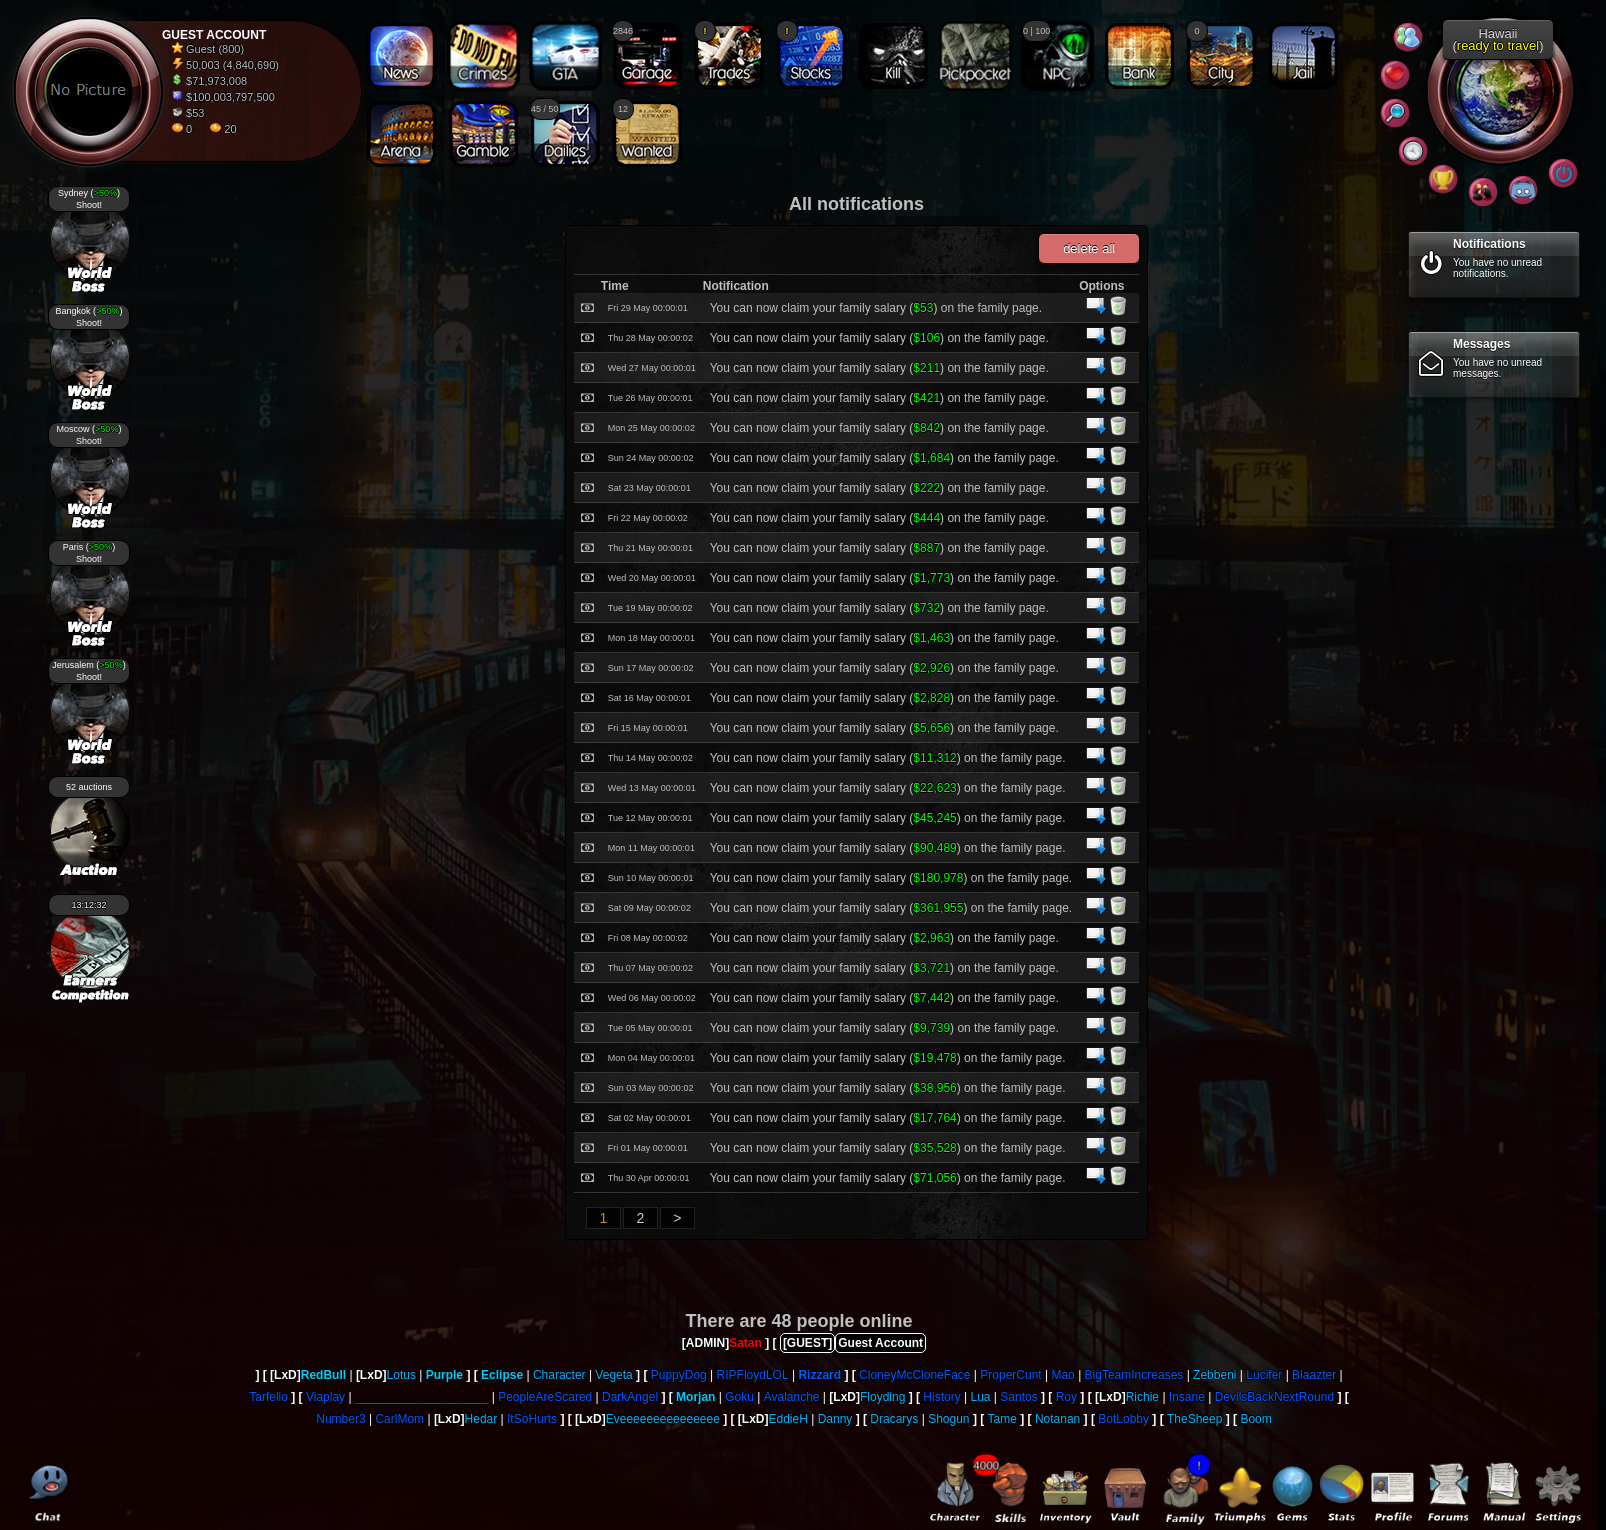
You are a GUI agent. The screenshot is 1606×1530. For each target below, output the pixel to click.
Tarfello (268, 1397)
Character (559, 1375)
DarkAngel (630, 1397)
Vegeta (613, 1375)
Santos (1018, 1397)
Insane (1187, 1397)
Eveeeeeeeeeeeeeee (663, 1419)
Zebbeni (1214, 1375)
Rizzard (819, 1375)
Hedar (481, 1419)
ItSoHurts (532, 1419)
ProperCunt (1010, 1375)
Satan (745, 1343)
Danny (835, 1419)
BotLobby (1123, 1419)
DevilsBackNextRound (1274, 1397)
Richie (1142, 1397)
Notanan (1057, 1419)
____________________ (421, 1397)
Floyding (882, 1397)
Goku (739, 1397)
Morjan (695, 1397)
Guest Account (880, 1343)
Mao (1062, 1375)
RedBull (323, 1375)
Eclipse (502, 1375)
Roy (1066, 1397)
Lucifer (1264, 1375)
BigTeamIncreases (1134, 1375)
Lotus (401, 1375)
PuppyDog (679, 1375)
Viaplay (325, 1397)
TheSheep (1194, 1419)
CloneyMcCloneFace (914, 1375)
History (941, 1397)
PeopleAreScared (545, 1397)
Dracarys (894, 1419)
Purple (444, 1375)
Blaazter (1314, 1375)
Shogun (948, 1419)
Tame (1002, 1419)
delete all (1089, 248)
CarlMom (399, 1419)
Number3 (340, 1419)
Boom (1255, 1419)
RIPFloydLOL (753, 1375)
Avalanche (792, 1397)
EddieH (788, 1419)
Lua (980, 1397)
